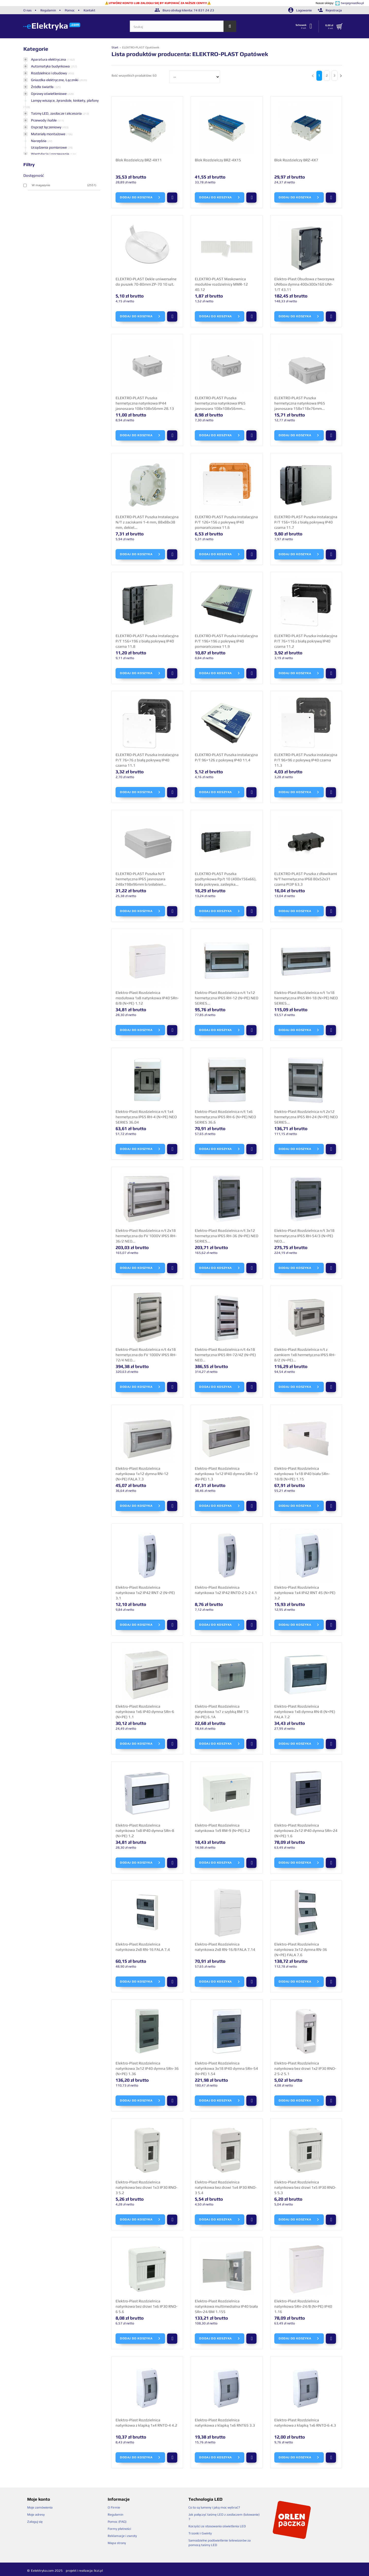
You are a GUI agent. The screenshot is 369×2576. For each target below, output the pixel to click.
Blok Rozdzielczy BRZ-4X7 (296, 160)
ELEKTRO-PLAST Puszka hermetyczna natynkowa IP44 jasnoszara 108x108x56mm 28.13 (145, 403)
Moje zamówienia (40, 2507)
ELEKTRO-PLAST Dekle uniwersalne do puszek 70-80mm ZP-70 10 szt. (146, 281)
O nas (27, 10)
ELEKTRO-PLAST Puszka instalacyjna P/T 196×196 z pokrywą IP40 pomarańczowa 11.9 (226, 641)
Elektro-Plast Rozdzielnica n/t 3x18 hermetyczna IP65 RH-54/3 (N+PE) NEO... (304, 1235)
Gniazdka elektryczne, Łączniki (55, 80)
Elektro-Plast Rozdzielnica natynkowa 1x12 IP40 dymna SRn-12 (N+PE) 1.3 (226, 1473)
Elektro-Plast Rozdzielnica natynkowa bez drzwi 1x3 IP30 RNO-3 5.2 (146, 2187)
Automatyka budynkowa (51, 66)
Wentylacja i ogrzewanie (50, 154)
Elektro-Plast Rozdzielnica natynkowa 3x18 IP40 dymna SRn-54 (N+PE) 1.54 (226, 2068)
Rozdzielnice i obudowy (49, 73)
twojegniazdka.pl (352, 3)
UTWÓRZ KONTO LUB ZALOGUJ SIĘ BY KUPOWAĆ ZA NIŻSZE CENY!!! (158, 3)
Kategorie (35, 49)
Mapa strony (117, 2543)
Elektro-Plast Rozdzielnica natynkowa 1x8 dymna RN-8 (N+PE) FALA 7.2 (304, 1711)
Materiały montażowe (48, 134)
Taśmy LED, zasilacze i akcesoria (57, 113)
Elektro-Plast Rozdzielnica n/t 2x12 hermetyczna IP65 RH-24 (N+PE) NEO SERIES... (306, 1116)
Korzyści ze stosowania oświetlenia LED (217, 2526)
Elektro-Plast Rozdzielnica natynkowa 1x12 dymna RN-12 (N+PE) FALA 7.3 (142, 1473)
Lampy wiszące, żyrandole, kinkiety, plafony (65, 100)
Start (115, 47)
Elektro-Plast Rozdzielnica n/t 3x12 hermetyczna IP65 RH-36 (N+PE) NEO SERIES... (226, 1235)
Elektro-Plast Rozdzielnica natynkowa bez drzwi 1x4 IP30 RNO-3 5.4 (225, 2187)
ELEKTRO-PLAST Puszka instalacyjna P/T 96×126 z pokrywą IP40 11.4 (226, 757)
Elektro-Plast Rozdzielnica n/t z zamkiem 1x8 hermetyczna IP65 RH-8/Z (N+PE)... (304, 1354)
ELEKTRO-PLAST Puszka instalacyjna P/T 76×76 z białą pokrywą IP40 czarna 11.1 (147, 759)
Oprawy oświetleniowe (49, 94)
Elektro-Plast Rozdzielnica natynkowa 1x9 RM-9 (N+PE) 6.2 (222, 1828)
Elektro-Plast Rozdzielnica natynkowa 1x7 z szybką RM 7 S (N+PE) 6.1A (222, 1711)
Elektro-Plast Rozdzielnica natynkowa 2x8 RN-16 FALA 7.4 (143, 1947)
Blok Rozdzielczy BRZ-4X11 (139, 160)
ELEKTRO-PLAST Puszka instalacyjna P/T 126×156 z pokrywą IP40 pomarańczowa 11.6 (226, 522)
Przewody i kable (44, 120)
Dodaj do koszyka (140, 197)
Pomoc (70, 10)
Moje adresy (36, 2514)
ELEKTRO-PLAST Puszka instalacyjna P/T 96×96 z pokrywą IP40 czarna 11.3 (305, 759)
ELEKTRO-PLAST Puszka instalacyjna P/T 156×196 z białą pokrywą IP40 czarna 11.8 (147, 641)
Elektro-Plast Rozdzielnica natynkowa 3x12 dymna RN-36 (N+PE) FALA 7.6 (300, 1949)
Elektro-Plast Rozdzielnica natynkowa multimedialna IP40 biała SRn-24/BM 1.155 (226, 2306)
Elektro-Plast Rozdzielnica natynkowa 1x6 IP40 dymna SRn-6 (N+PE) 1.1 (145, 1711)
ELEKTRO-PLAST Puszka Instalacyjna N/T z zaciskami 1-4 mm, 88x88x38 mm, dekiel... (147, 522)
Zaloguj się (35, 2522)
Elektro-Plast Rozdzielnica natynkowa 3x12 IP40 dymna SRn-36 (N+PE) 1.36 (147, 2068)
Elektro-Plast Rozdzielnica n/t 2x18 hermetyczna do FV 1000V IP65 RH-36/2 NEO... (146, 1235)
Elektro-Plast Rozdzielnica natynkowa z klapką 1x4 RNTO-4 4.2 (146, 2422)
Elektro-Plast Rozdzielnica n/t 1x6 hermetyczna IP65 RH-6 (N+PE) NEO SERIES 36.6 (225, 1116)
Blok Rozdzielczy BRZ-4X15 (218, 160)
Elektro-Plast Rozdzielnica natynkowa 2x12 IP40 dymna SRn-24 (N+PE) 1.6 (306, 1830)
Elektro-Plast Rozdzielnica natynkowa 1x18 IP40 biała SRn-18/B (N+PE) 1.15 (302, 1473)
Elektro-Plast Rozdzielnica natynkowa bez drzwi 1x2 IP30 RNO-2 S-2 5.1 (305, 2068)
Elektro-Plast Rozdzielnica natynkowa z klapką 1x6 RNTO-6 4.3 (305, 2422)
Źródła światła (42, 87)
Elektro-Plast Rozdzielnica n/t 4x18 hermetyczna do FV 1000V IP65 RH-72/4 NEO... (146, 1354)
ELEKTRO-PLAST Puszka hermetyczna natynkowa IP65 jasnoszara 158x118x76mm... (299, 403)
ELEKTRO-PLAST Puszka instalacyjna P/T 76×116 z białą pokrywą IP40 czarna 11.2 (305, 641)
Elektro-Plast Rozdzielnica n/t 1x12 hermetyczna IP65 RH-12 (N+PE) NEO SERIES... (226, 997)
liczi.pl (98, 2570)
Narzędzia (39, 141)
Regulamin (48, 10)
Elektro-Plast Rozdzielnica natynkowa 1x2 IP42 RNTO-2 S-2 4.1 (226, 1590)
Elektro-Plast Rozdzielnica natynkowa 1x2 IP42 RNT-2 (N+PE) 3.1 (145, 1592)
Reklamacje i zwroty (122, 2536)
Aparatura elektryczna (49, 59)
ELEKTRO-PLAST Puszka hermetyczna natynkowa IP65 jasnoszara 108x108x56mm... (220, 403)
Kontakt (89, 10)
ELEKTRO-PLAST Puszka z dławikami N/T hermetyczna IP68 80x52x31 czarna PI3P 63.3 (305, 878)
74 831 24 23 (204, 10)
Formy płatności (119, 2529)
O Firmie (114, 2507)
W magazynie (64, 185)
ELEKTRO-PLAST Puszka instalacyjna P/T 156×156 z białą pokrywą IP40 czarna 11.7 (305, 522)
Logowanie (300, 10)
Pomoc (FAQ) (117, 2522)
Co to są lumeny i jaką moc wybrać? (214, 2507)
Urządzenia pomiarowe (49, 147)
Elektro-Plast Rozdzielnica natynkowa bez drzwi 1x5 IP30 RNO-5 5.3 (305, 2187)
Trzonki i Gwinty (200, 2533)
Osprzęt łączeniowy (46, 127)
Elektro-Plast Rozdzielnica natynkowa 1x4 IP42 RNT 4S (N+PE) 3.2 (304, 1592)
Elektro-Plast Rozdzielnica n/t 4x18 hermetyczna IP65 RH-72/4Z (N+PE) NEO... (225, 1354)
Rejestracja (330, 10)
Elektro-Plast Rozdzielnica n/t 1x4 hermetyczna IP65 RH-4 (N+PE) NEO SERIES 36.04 (146, 1116)
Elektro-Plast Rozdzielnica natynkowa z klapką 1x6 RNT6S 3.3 (225, 2422)
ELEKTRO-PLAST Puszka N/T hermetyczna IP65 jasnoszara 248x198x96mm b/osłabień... (141, 878)
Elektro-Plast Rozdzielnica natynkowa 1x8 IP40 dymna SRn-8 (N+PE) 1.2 (145, 1830)
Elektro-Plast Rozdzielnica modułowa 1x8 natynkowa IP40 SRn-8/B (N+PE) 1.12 (147, 997)
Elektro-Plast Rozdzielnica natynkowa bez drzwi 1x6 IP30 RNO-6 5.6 (146, 2306)
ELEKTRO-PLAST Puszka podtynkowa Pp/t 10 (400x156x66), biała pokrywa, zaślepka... (225, 878)
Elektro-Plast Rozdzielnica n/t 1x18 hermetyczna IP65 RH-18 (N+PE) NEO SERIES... (306, 997)
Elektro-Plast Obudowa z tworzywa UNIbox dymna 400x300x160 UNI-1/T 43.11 (304, 284)
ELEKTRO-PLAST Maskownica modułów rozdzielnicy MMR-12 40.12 (221, 284)
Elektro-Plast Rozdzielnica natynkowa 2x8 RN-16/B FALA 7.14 (225, 1947)
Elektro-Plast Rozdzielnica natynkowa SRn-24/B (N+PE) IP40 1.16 (303, 2306)
